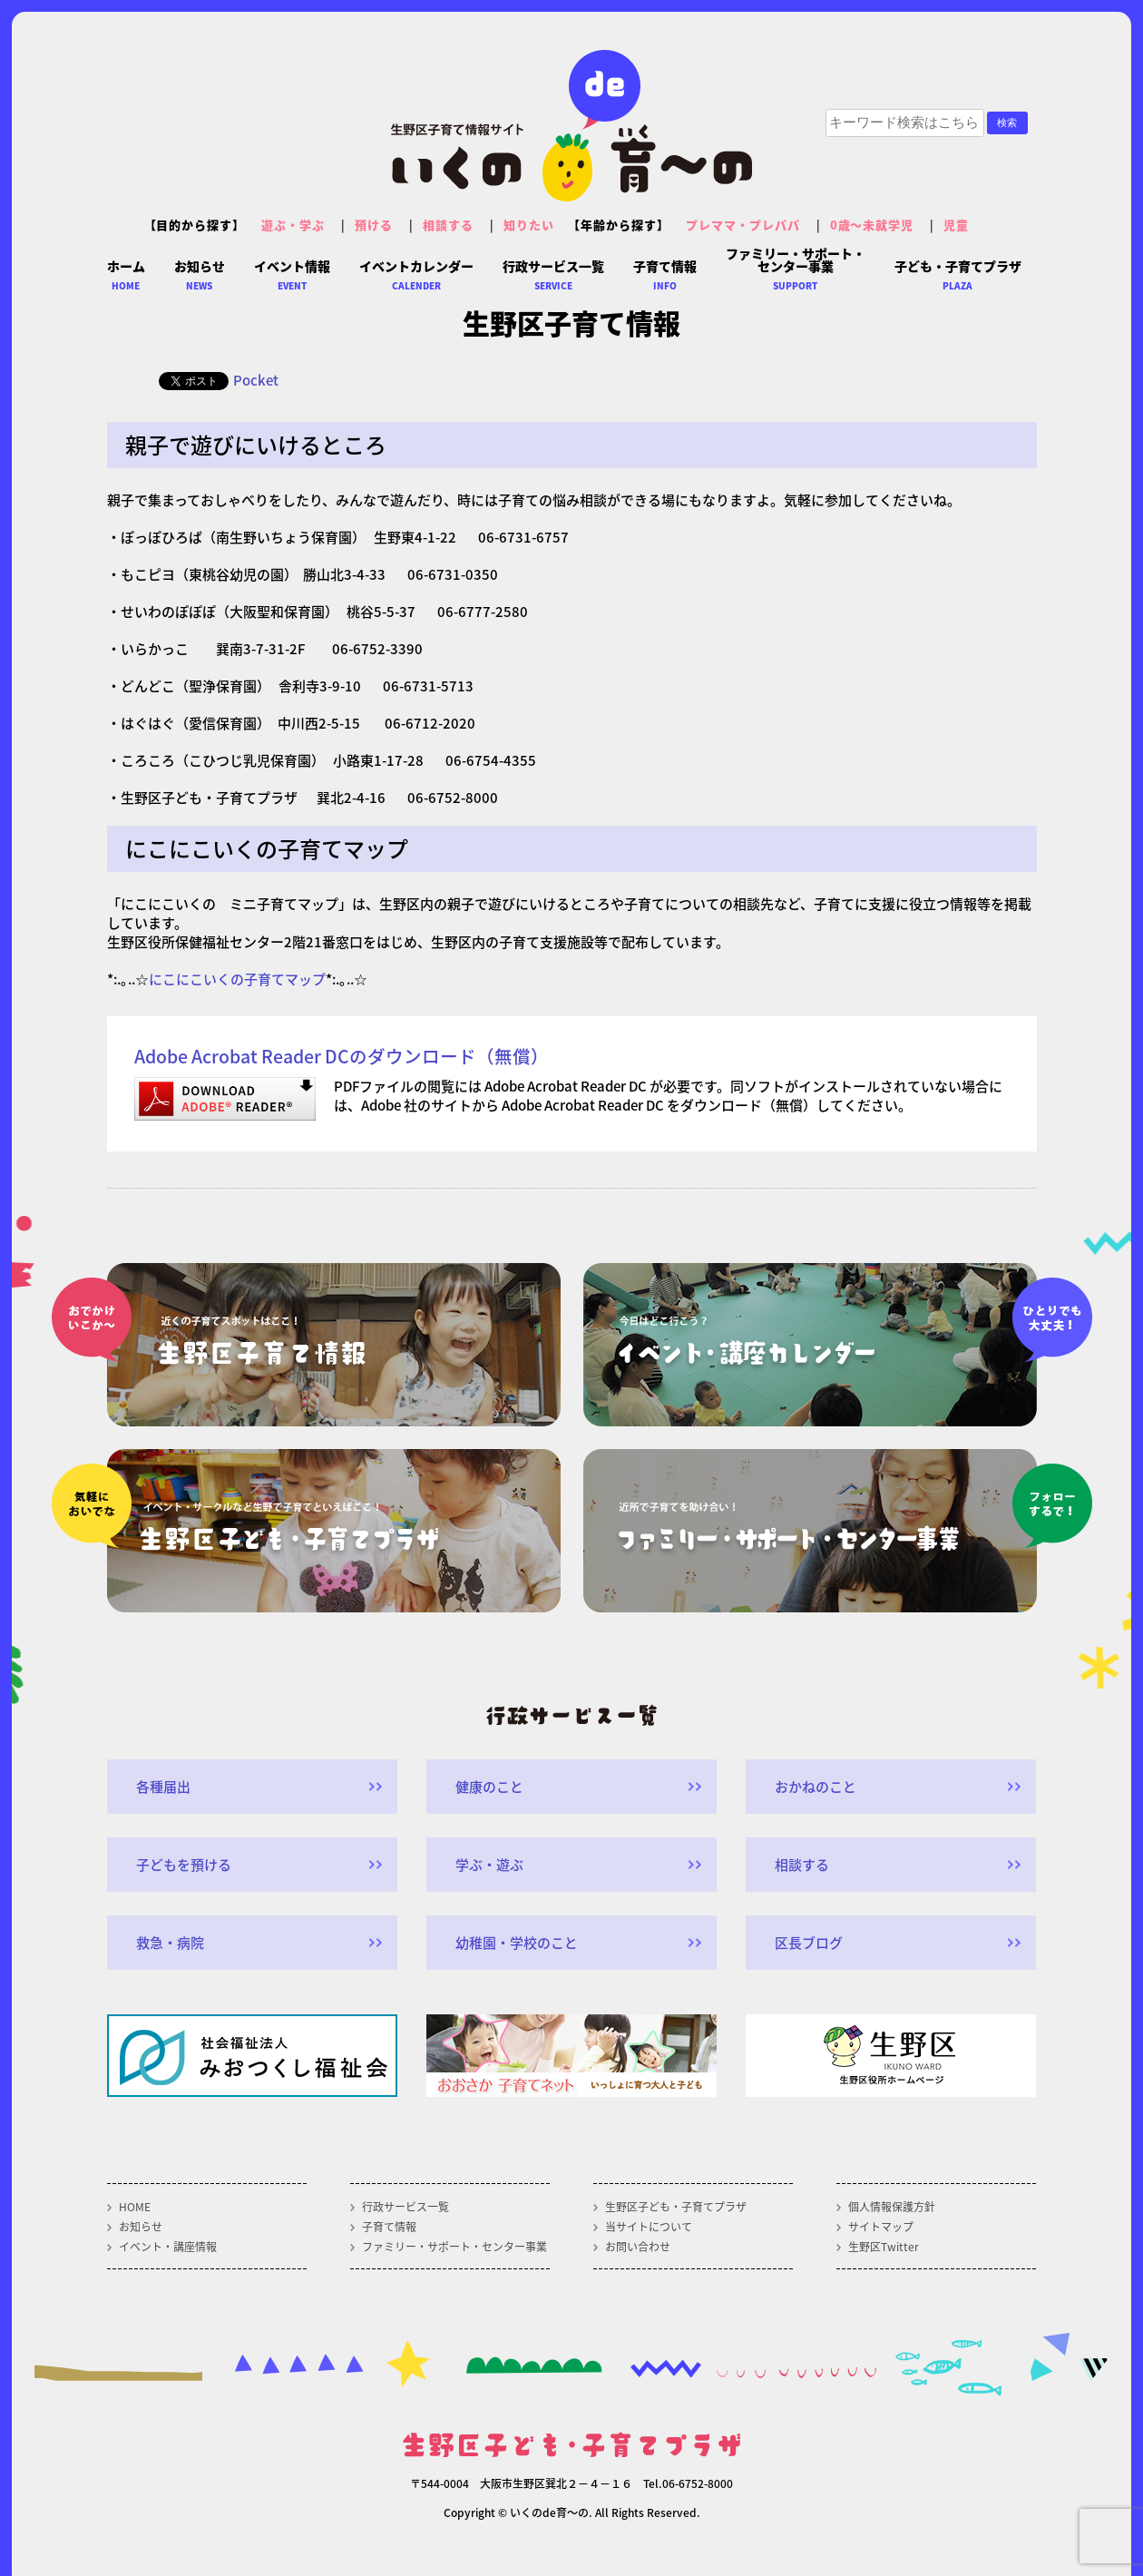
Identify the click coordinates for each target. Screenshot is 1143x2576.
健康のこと (489, 1787)
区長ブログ (809, 1943)
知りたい (528, 224)
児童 (956, 224)
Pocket (255, 380)
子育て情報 (389, 2226)
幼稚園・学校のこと (516, 1943)
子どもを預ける (183, 1865)
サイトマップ (880, 2226)
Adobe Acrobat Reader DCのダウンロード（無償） (341, 1056)
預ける (374, 224)
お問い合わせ (637, 2246)
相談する (448, 224)
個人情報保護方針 (891, 2206)
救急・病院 (170, 1943)
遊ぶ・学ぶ (293, 224)
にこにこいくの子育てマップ (237, 979)
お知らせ (140, 2226)
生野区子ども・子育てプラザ (676, 2206)
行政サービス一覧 (405, 2206)
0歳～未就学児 (872, 224)
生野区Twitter (883, 2246)
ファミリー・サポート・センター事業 (454, 2246)
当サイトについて (648, 2226)
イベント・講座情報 (168, 2246)
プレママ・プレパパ (743, 224)
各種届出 (163, 1787)
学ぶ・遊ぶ (489, 1865)
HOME (135, 2206)
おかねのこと (815, 1787)
